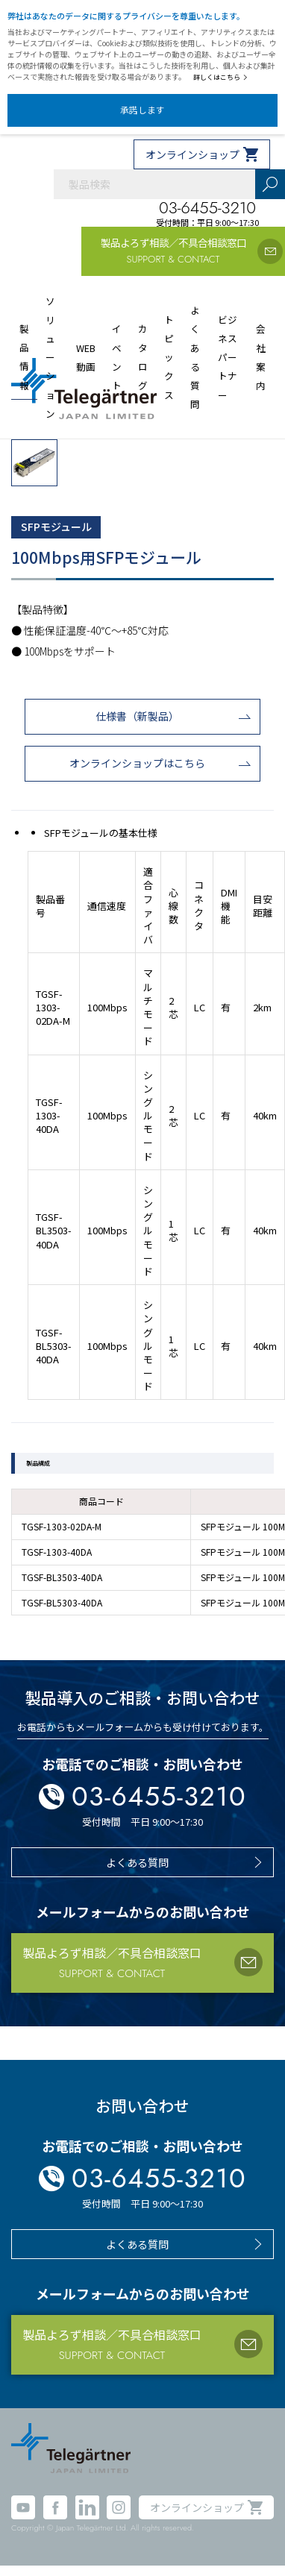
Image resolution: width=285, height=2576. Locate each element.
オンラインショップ (192, 154)
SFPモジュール (56, 526)
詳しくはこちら (220, 77)
